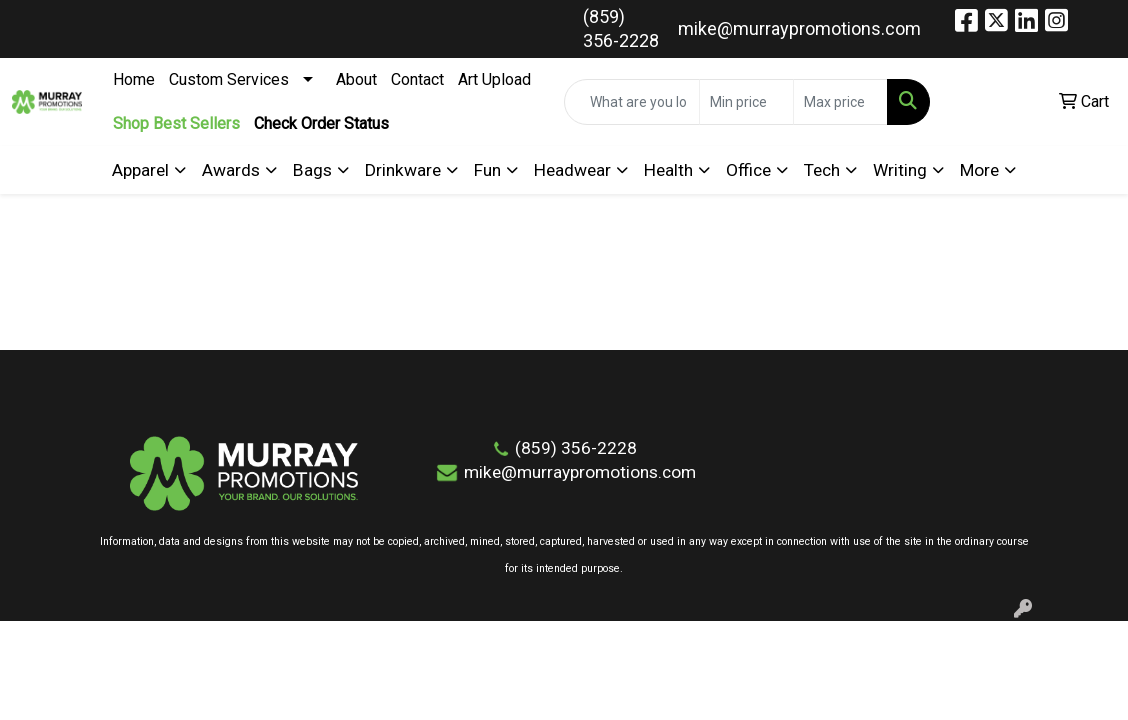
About (356, 79)
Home (134, 79)
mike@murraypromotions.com (799, 28)
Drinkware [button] (403, 170)
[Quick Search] (632, 102)
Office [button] (748, 170)
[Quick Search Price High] (840, 102)
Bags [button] (312, 170)
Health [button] (668, 170)
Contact (417, 79)
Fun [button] (487, 170)
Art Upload (494, 79)
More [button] (979, 170)
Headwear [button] (572, 170)
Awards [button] (231, 170)
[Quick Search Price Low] (746, 102)
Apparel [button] (140, 170)
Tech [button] (822, 170)
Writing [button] (900, 170)
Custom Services (229, 79)
